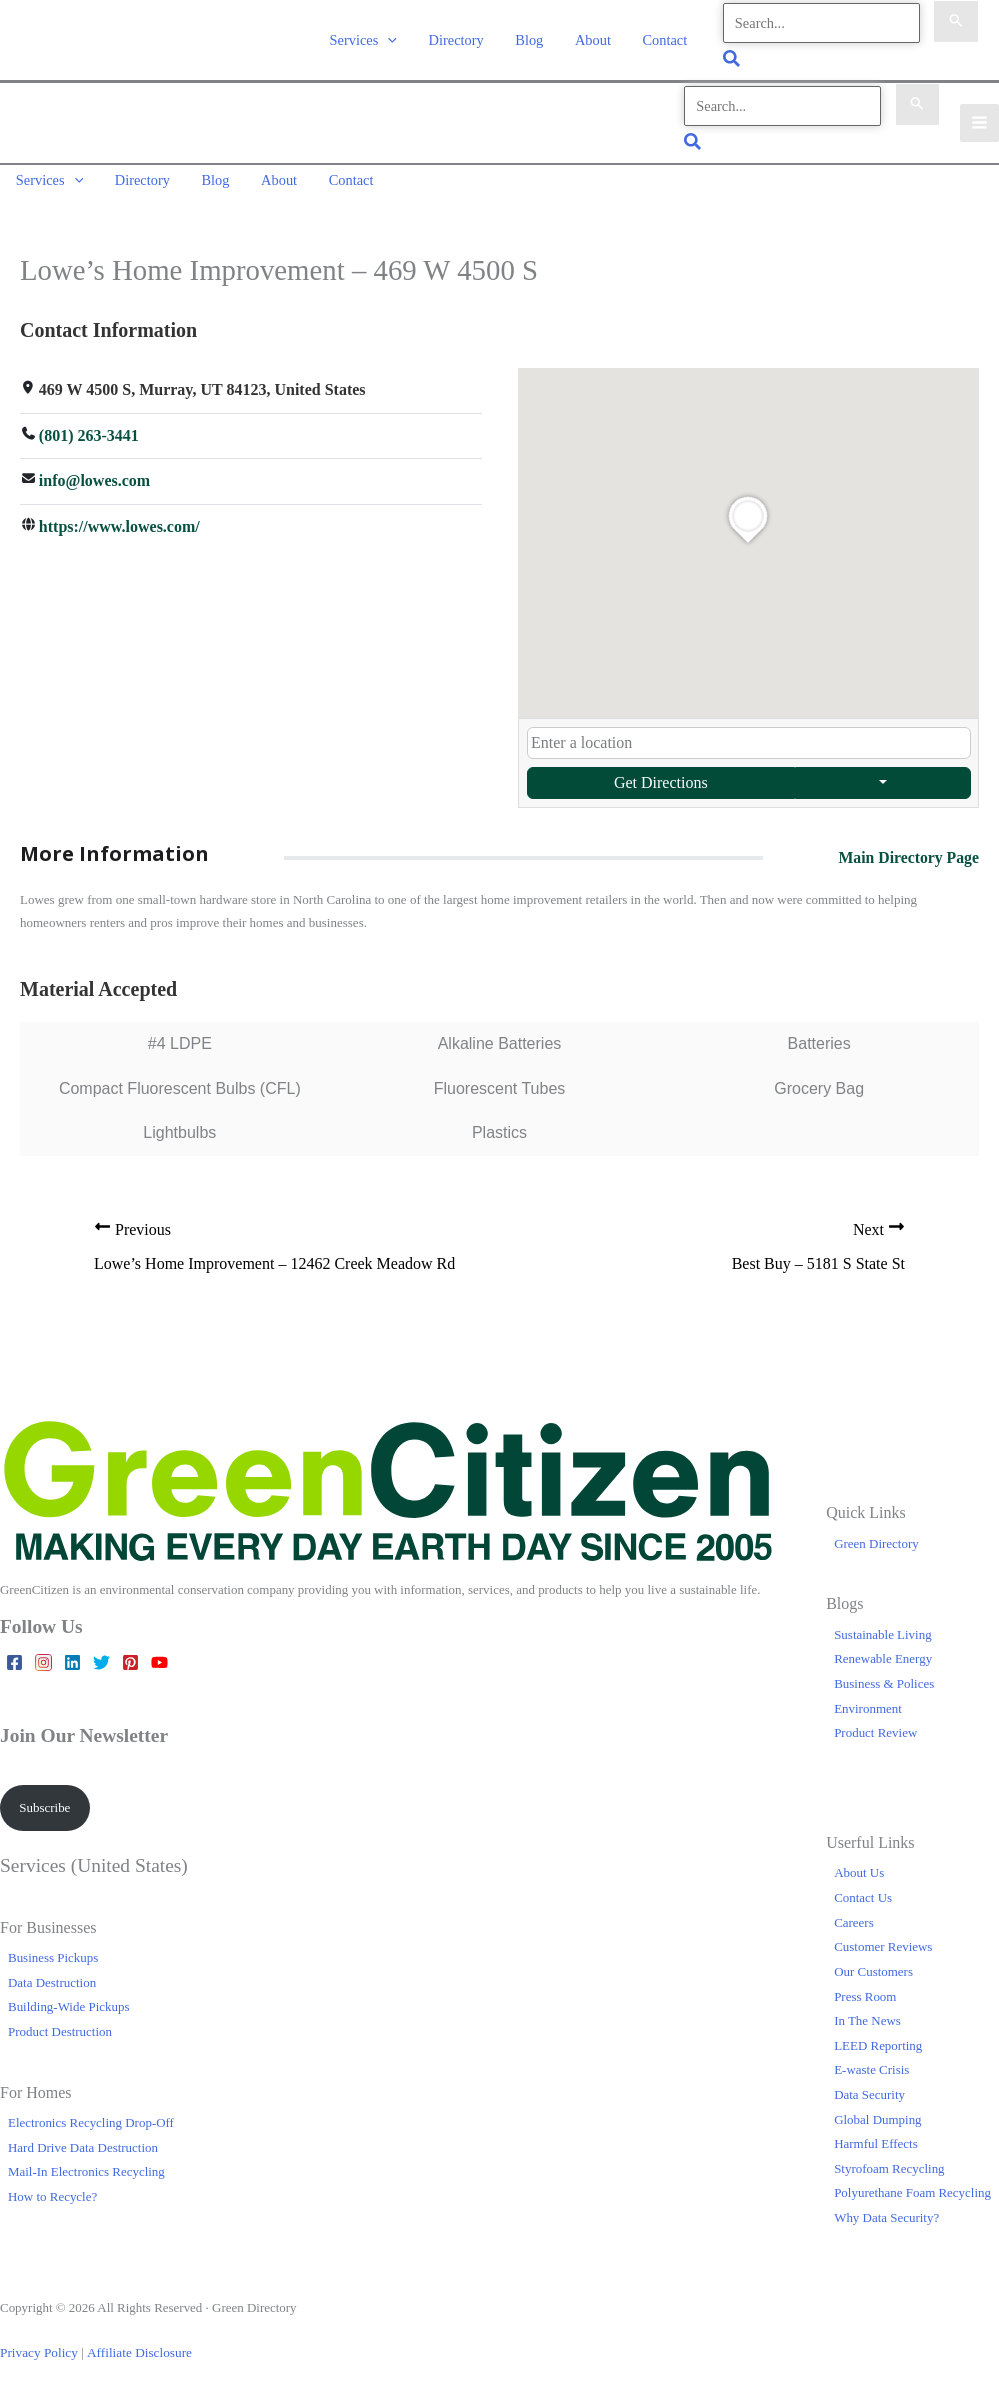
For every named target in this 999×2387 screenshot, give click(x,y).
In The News (867, 2011)
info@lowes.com (94, 472)
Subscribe (44, 1798)
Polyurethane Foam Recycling (912, 2183)
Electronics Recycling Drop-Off (91, 2113)
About (597, 38)
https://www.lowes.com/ (119, 517)
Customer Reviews (883, 1937)
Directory (465, 38)
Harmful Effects (876, 2134)
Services (375, 38)
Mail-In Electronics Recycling (86, 2162)
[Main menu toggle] (979, 118)
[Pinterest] (130, 1653)
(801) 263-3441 (89, 426)
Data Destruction (52, 1973)
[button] (400, 38)
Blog (536, 38)
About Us (859, 1864)
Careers (854, 1913)
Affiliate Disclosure (135, 2343)
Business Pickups (53, 1948)
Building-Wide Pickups (68, 1997)
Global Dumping (877, 2110)
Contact (666, 38)
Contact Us (863, 1888)
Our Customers (873, 1962)
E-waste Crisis (871, 2060)
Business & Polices (884, 1674)
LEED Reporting (878, 2036)
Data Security (869, 2085)
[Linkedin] (72, 1653)
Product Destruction (60, 2022)
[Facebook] (14, 1653)
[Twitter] (101, 1653)
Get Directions (660, 773)
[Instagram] (43, 1653)
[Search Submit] (956, 21)
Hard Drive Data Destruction (83, 2138)
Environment (868, 1699)
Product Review (875, 1723)
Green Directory (876, 1534)
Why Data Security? (886, 2208)
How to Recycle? (52, 2187)
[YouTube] (159, 1653)
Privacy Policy (38, 2343)
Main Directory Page (907, 848)
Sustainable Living (883, 1625)
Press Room (865, 1987)
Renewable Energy (883, 1649)
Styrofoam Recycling (889, 2159)
